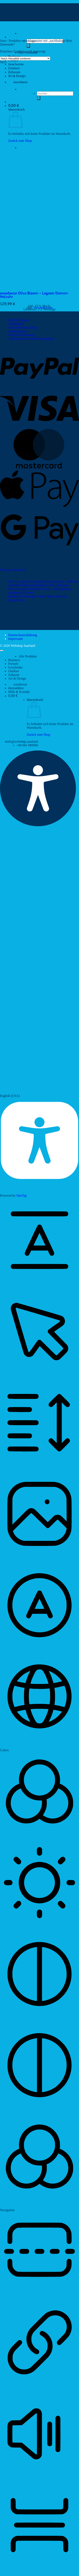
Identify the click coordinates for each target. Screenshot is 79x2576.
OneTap (21, 1195)
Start (3, 40)
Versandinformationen (22, 327)
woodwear (18, 82)
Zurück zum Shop (20, 140)
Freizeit (13, 60)
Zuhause (14, 72)
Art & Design (17, 76)
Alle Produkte (27, 656)
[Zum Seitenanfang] (1, 650)
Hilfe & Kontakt (19, 19)
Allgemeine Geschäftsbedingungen (31, 338)
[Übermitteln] (28, 45)
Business (14, 660)
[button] (8, 106)
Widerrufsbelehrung (21, 335)
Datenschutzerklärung (22, 635)
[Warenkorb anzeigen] (13, 696)
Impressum (15, 638)
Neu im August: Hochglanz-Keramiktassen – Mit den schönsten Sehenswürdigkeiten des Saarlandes (43, 583)
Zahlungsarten (17, 331)
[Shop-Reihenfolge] (25, 58)
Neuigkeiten (16, 324)
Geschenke (16, 64)
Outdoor (14, 68)
